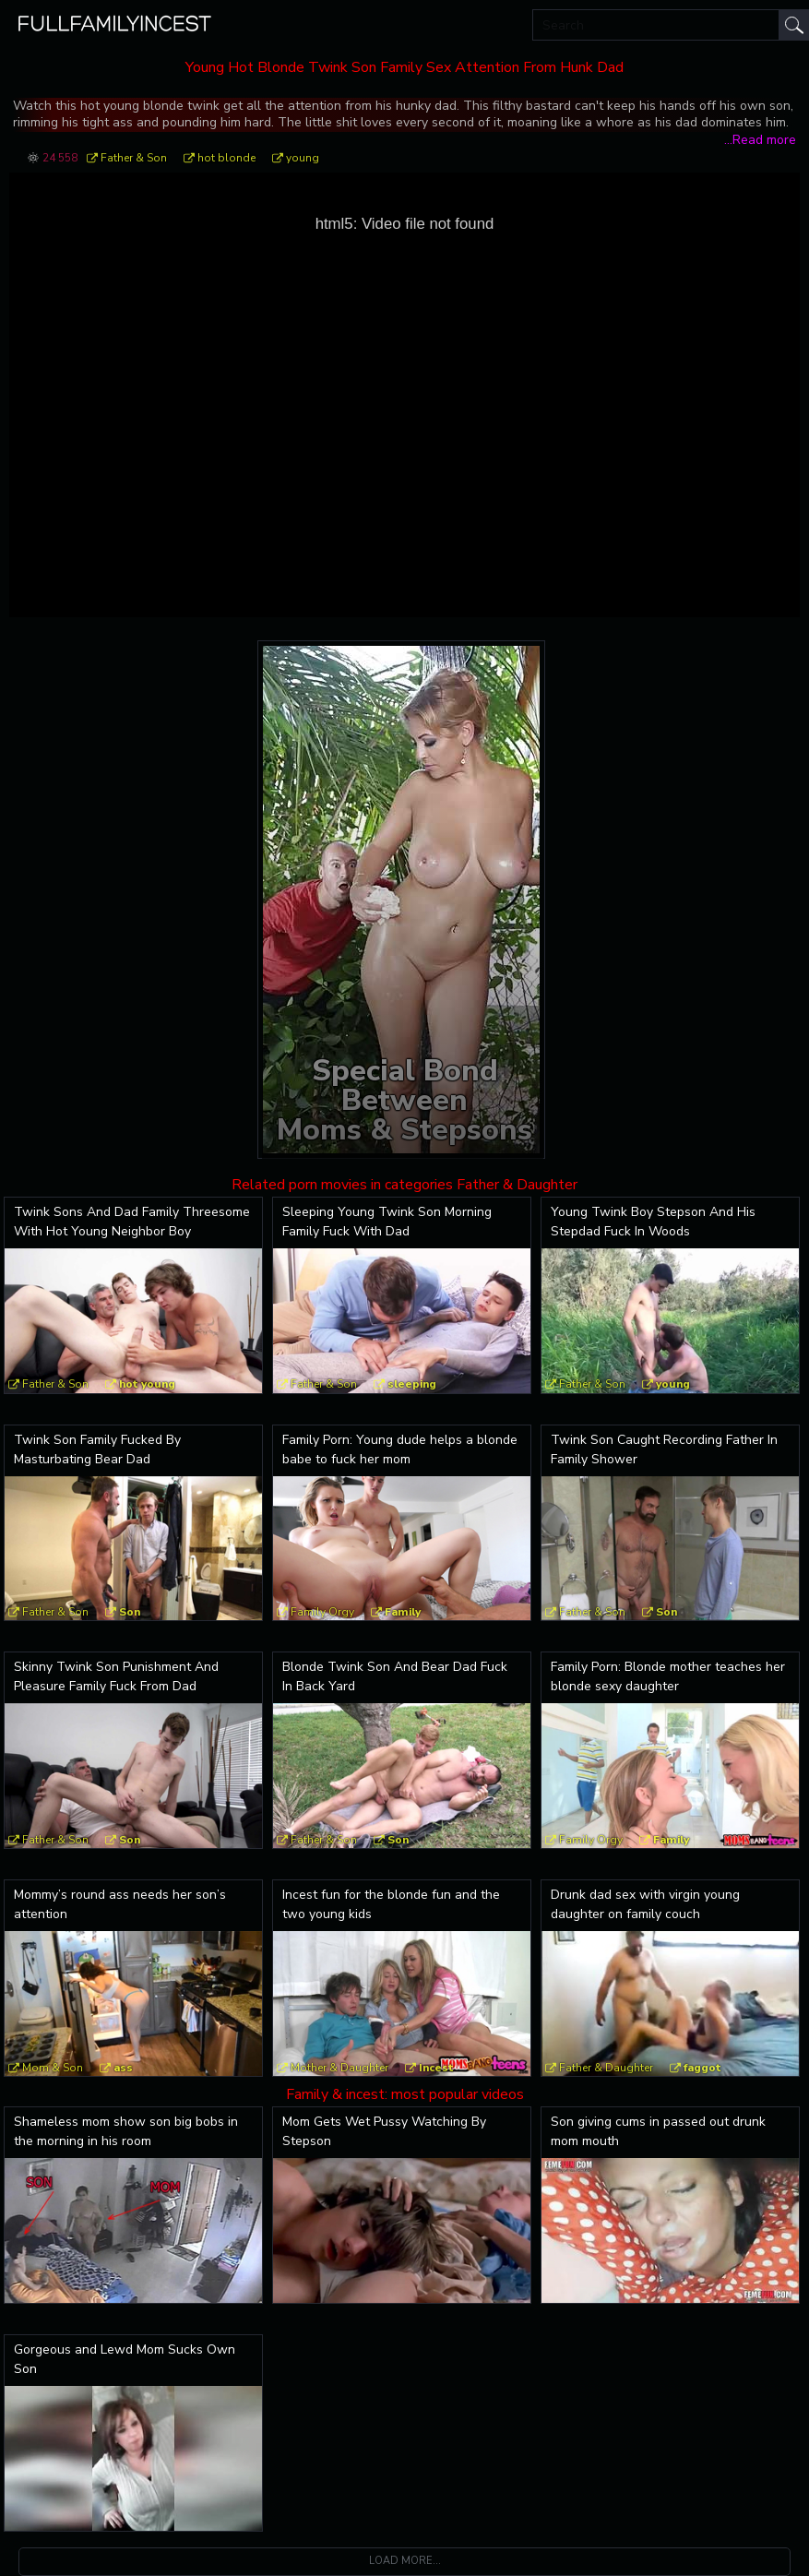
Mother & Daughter (339, 2067)
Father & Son (134, 157)
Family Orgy (322, 1611)
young (302, 157)
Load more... (405, 2561)
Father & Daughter (606, 2067)
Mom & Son (52, 2067)
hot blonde (226, 157)
